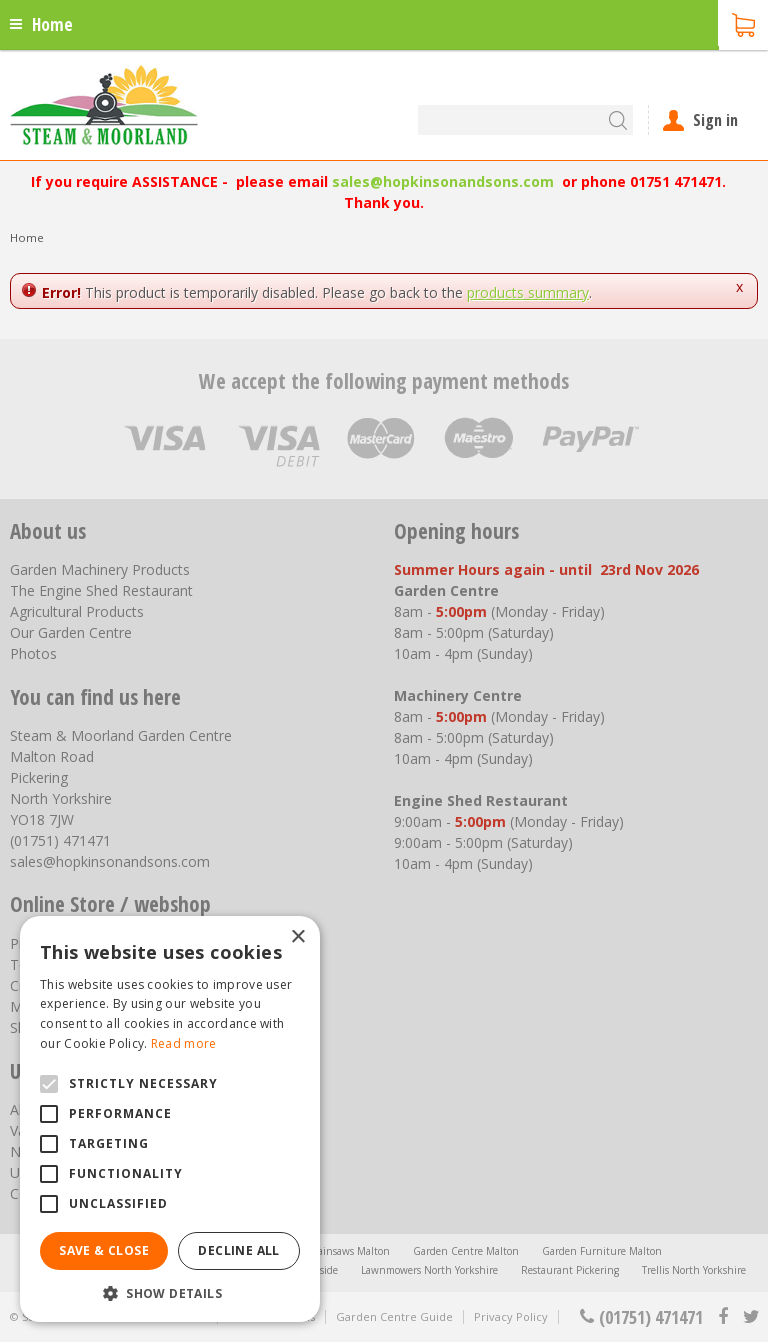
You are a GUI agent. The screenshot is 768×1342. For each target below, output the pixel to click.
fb (723, 1317)
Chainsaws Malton (347, 1251)
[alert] (170, 1119)
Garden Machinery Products (100, 569)
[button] (170, 1292)
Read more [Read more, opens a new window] (184, 1043)
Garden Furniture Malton (602, 1251)
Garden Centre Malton (466, 1251)
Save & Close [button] (104, 1250)
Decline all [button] (238, 1250)
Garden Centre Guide (394, 1316)
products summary (528, 292)
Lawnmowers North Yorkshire (429, 1270)
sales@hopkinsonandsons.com (443, 181)
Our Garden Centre (71, 632)
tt (750, 1317)
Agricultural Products (77, 611)
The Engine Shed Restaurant (101, 590)
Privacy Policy (511, 1316)
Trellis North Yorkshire (694, 1270)
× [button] (297, 937)
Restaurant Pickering (570, 1270)
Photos (33, 653)
